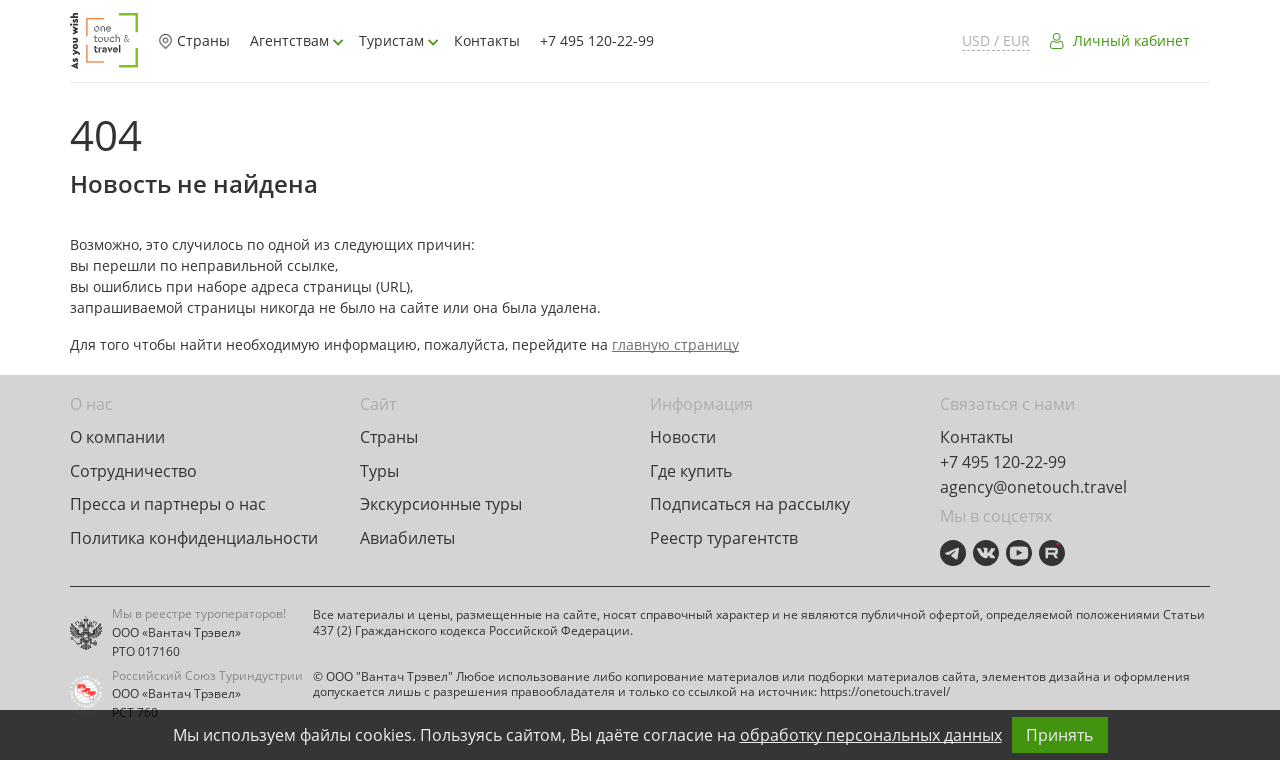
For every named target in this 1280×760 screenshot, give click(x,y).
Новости (683, 437)
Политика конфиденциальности (194, 538)
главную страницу (675, 344)
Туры (379, 471)
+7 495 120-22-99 (597, 40)
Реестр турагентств (724, 538)
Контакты (487, 40)
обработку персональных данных (871, 735)
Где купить (691, 471)
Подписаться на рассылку (750, 504)
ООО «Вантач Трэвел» (176, 633)
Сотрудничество (133, 471)
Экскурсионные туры (441, 504)
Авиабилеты (407, 538)
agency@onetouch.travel (1033, 487)
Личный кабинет (1131, 41)
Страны (194, 41)
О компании (117, 437)
